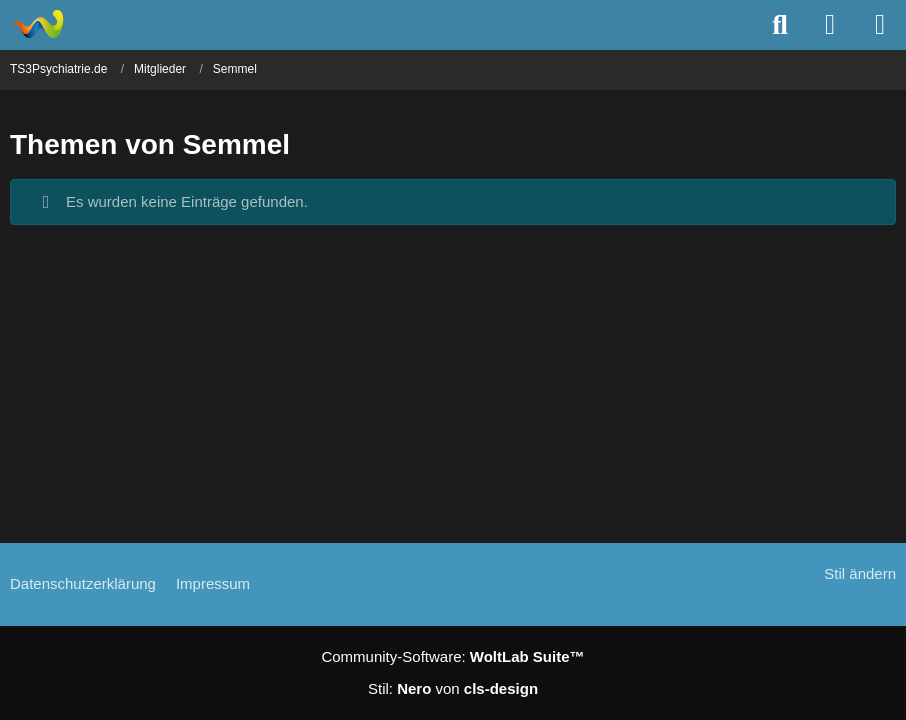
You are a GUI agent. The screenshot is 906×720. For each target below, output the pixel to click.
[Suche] (780, 25)
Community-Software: (452, 656)
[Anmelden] (830, 25)
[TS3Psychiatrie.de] (37, 24)
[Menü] (880, 25)
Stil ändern (860, 573)
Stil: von (453, 688)
